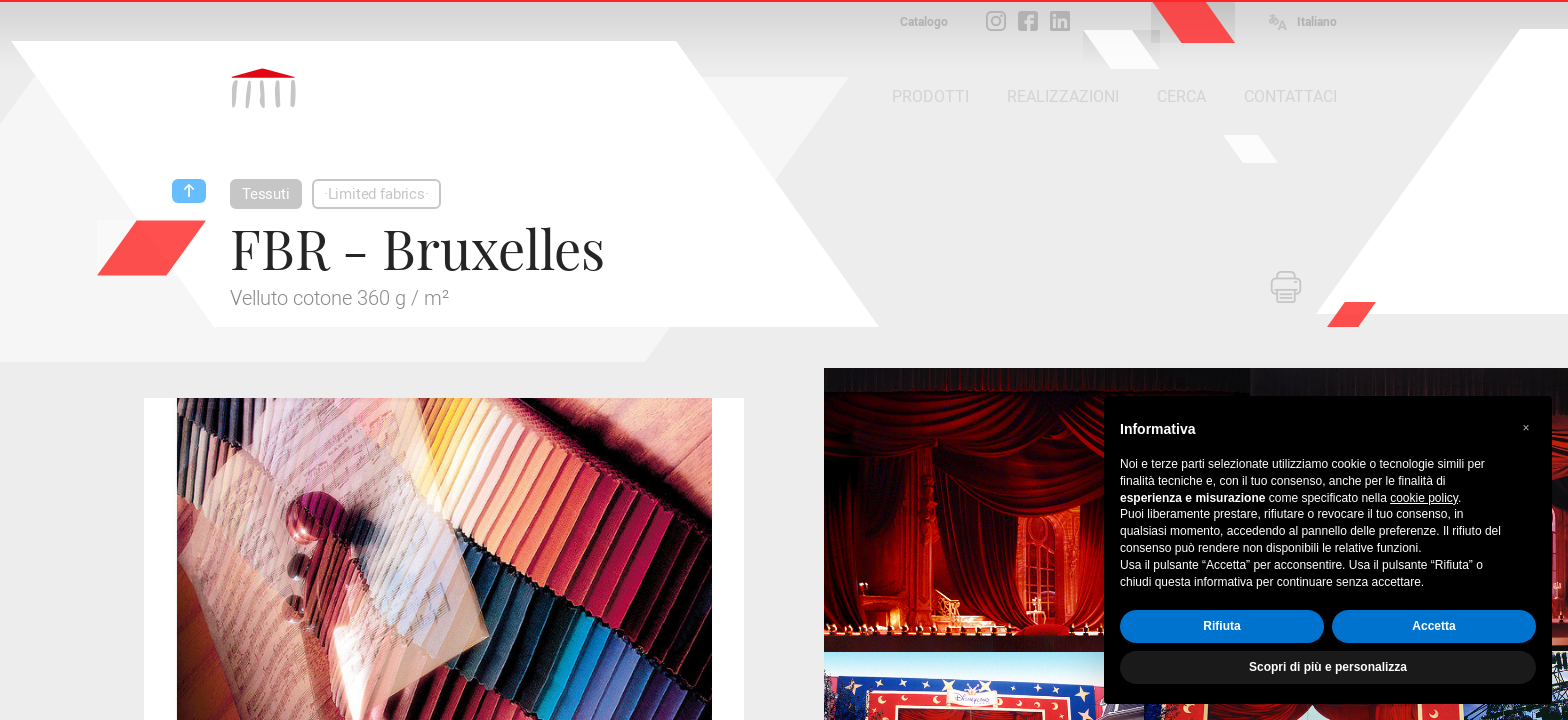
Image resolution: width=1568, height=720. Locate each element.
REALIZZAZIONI (1063, 96)
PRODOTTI (930, 96)
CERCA (1181, 96)
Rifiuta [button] (1221, 626)
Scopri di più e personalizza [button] (1328, 667)
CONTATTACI (1290, 96)
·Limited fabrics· (376, 194)
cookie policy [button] (1424, 498)
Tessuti (266, 194)
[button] (1526, 428)
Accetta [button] (1433, 626)
